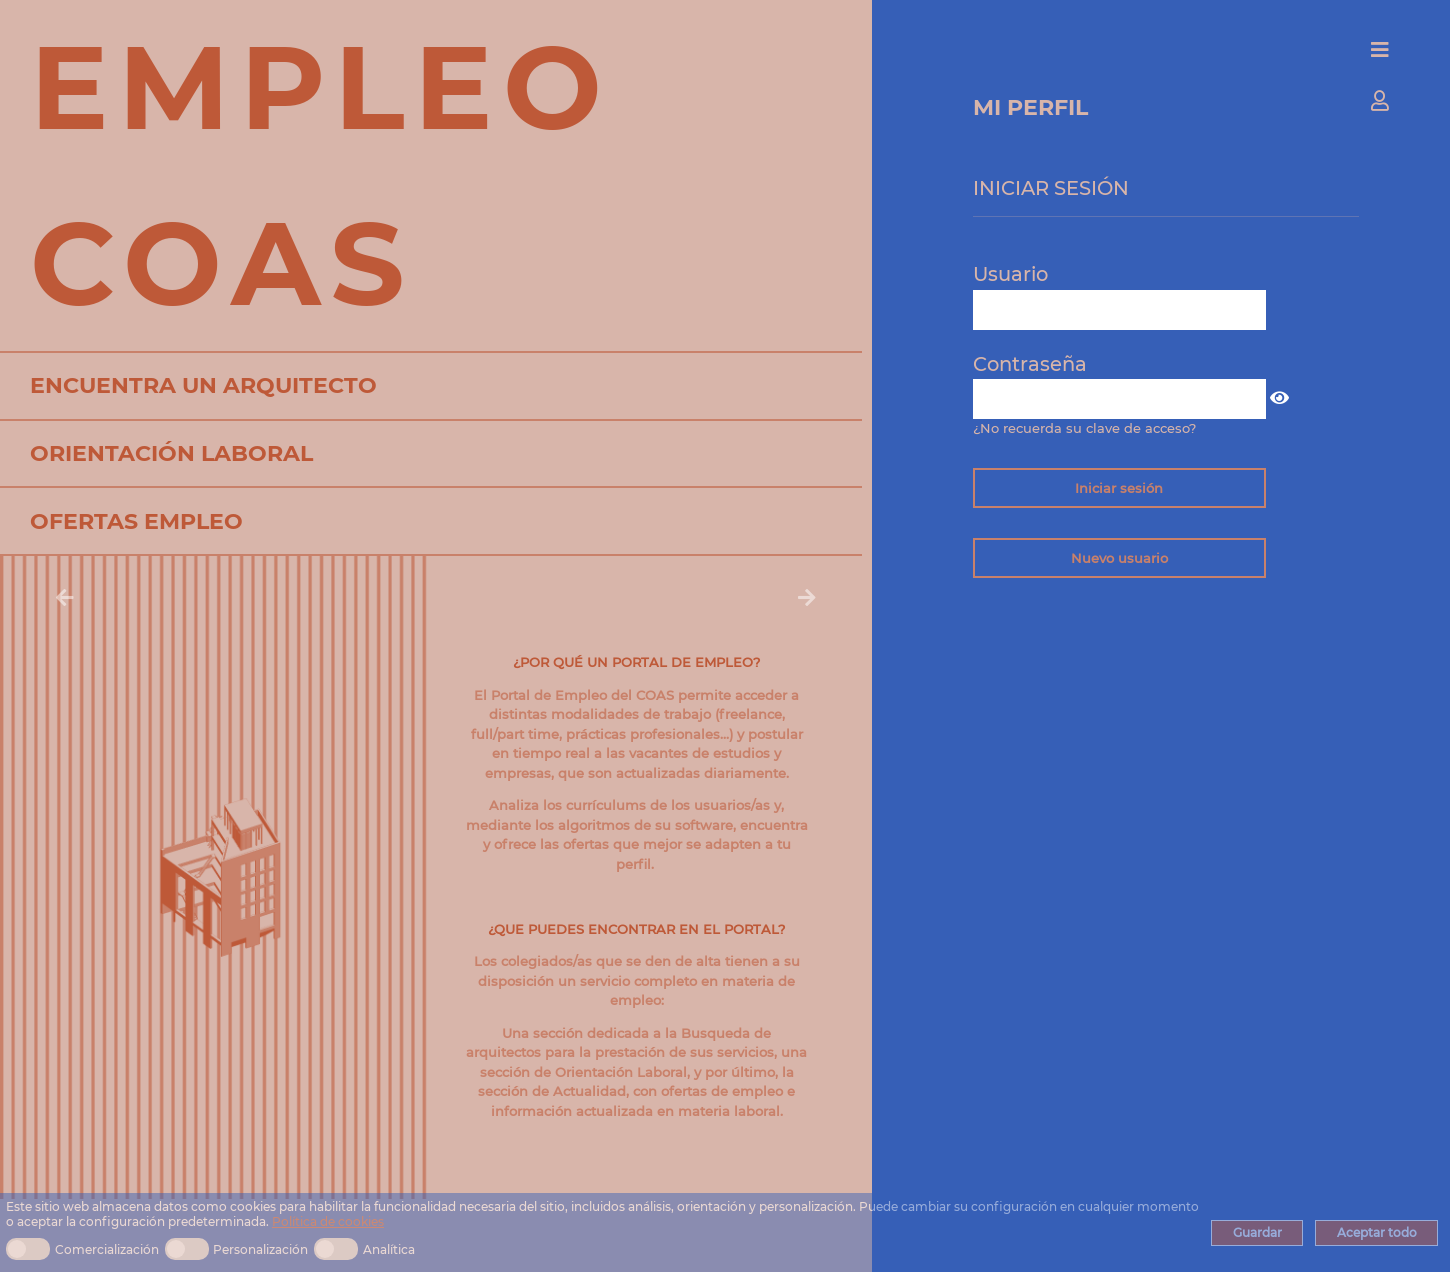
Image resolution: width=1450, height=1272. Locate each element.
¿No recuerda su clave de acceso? (1084, 428)
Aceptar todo (1377, 1232)
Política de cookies (328, 1221)
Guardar (1257, 1232)
